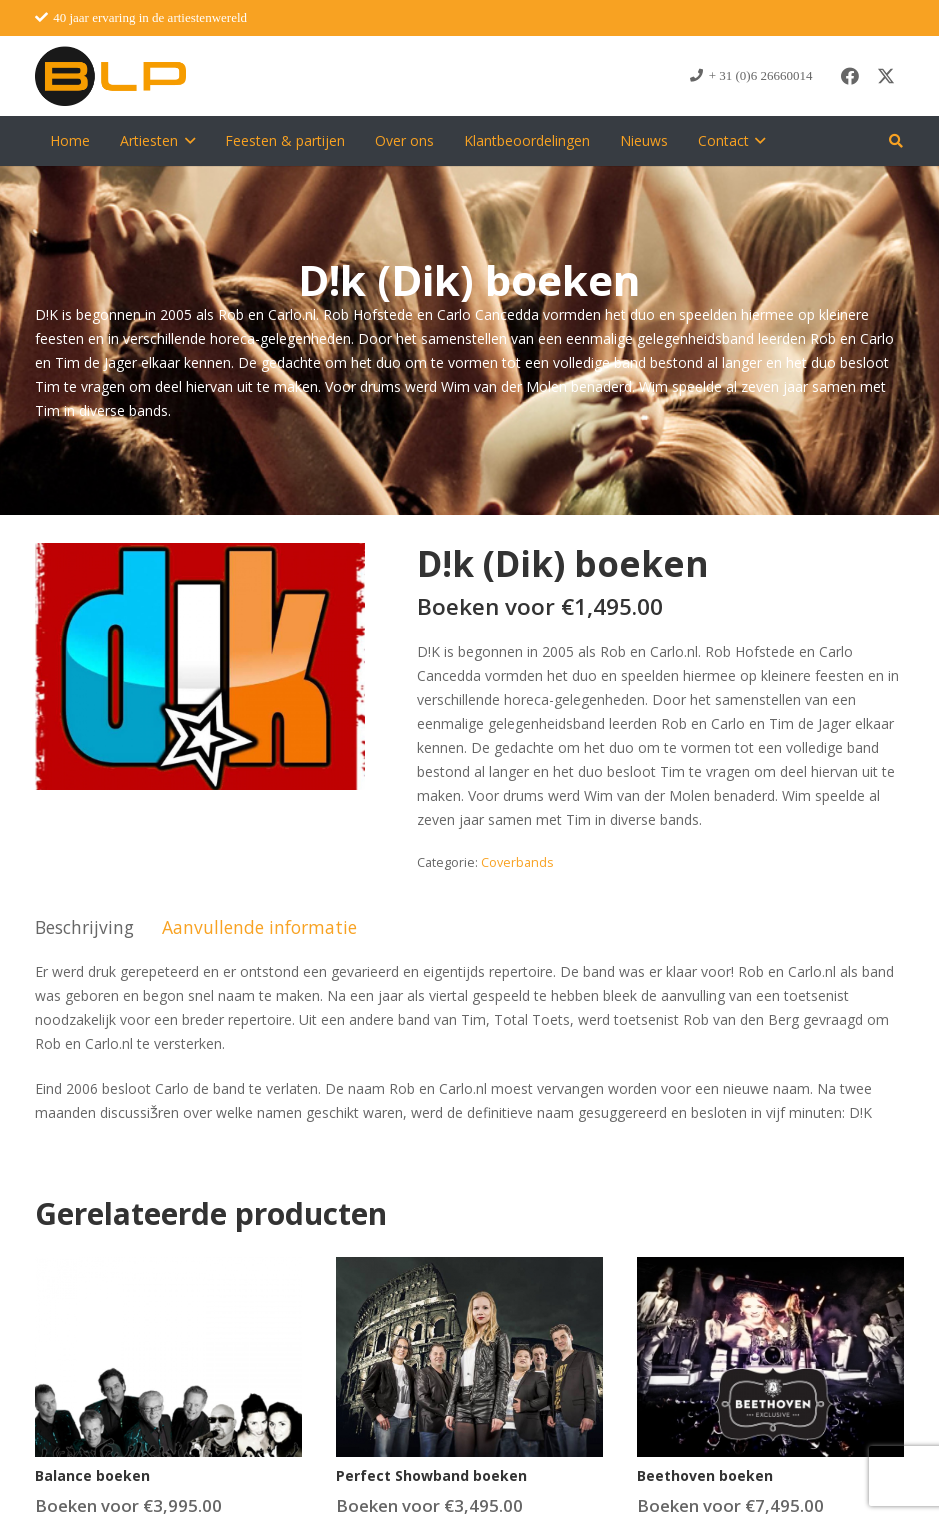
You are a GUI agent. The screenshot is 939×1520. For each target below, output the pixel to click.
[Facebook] (850, 76)
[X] (886, 76)
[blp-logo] (110, 76)
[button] (186, 141)
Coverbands (517, 862)
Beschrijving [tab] (84, 927)
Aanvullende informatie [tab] (259, 927)
